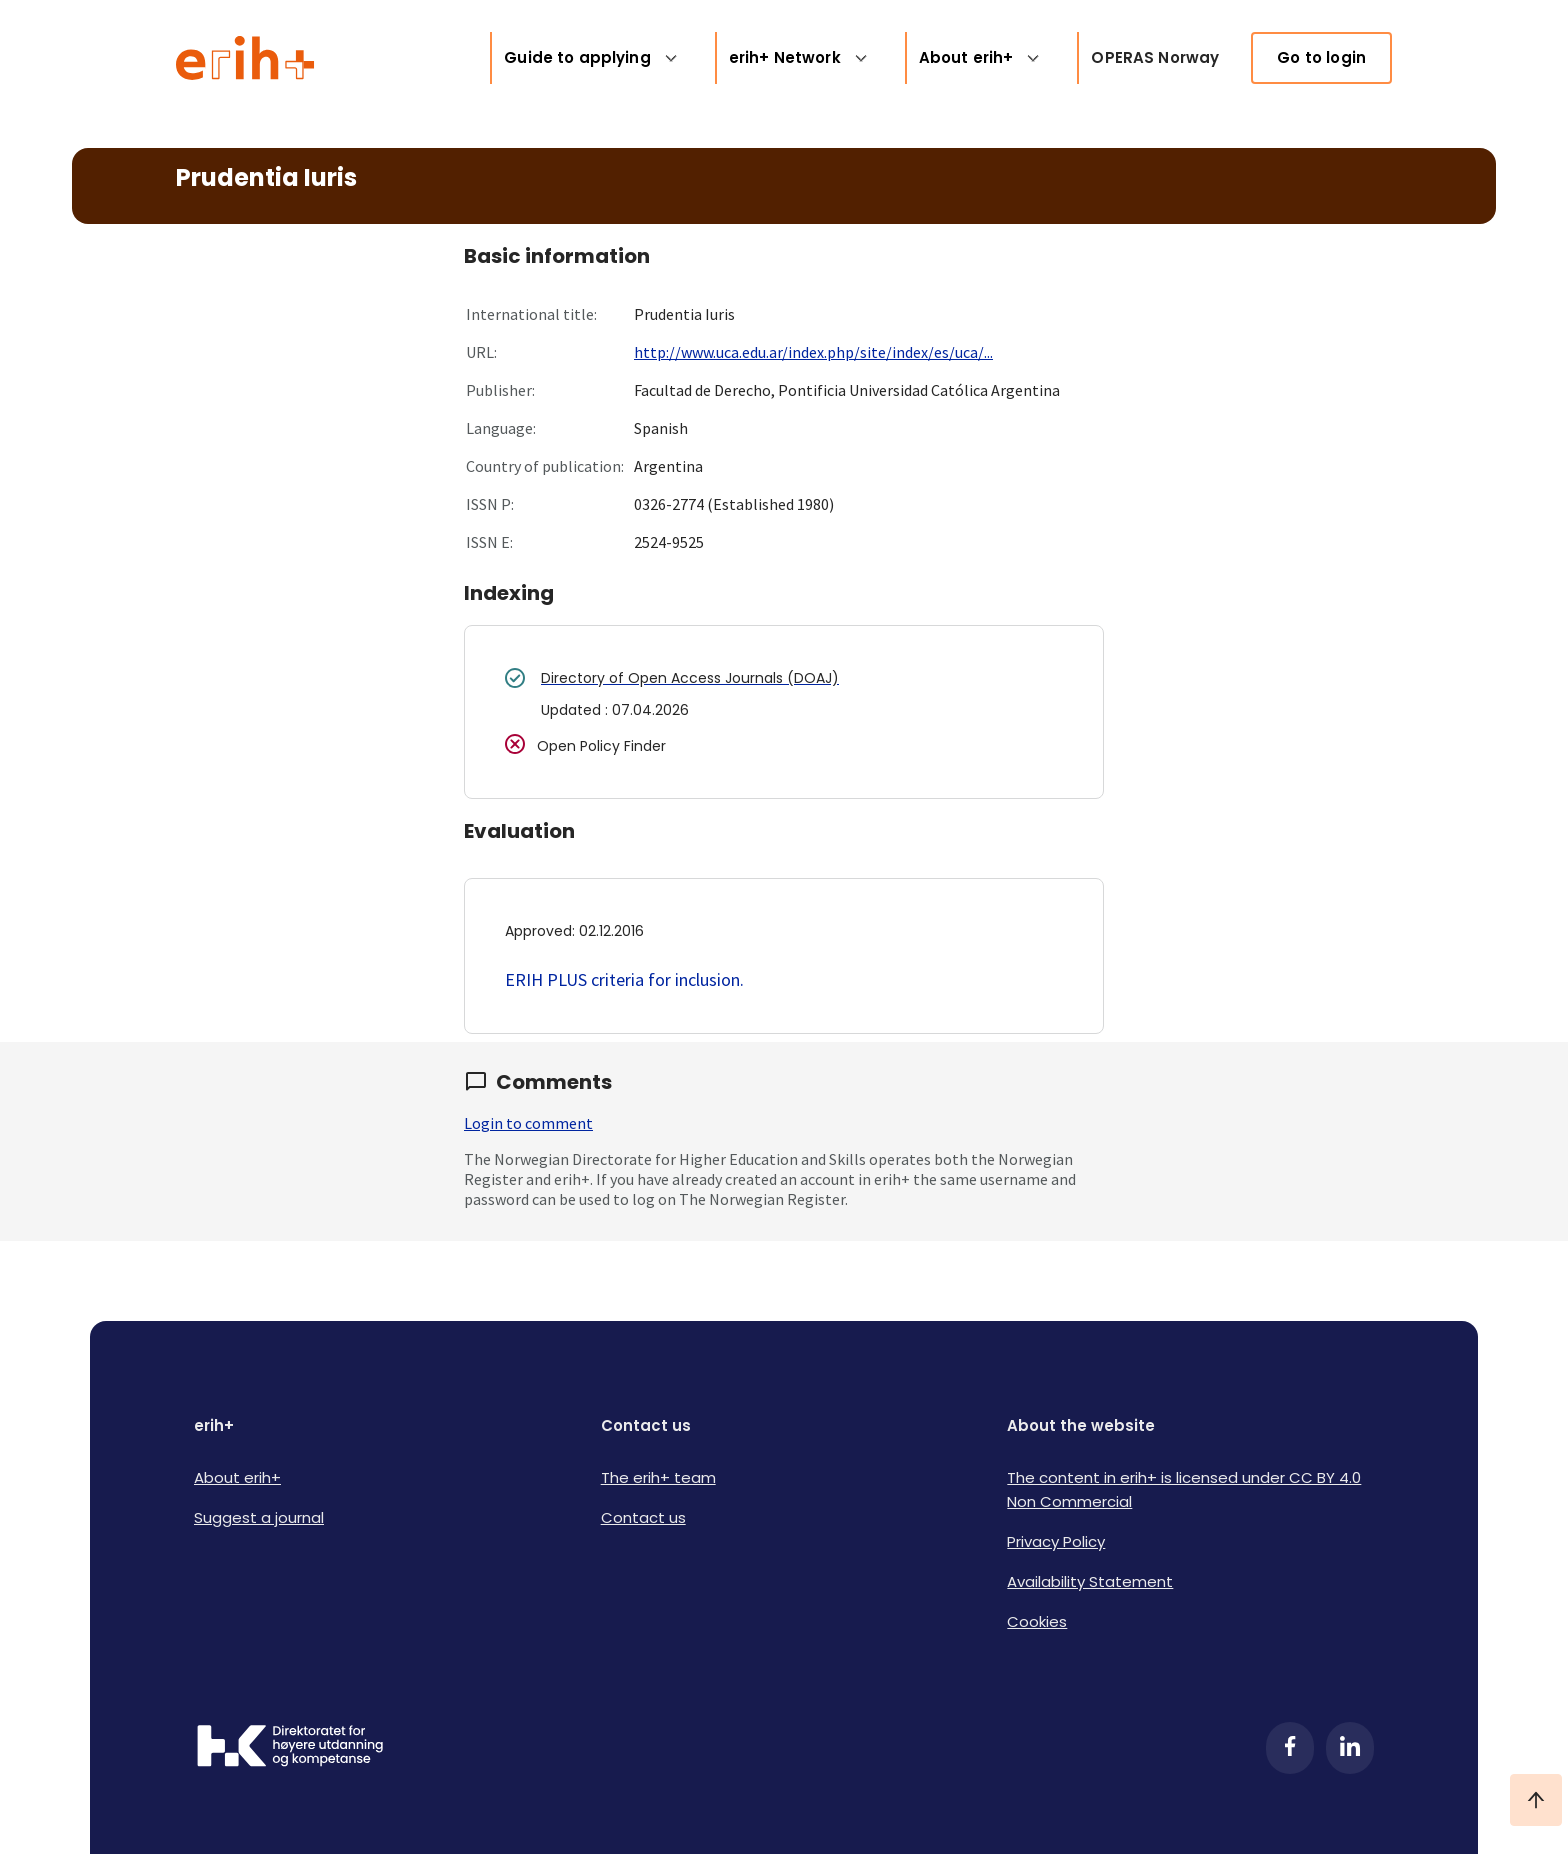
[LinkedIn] (1350, 1748)
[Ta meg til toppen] (1536, 1800)
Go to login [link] (1321, 57)
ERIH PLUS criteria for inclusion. (624, 979)
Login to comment (528, 1123)
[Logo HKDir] (290, 1748)
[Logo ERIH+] (245, 58)
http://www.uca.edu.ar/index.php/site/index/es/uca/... (813, 352)
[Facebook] (1290, 1748)
